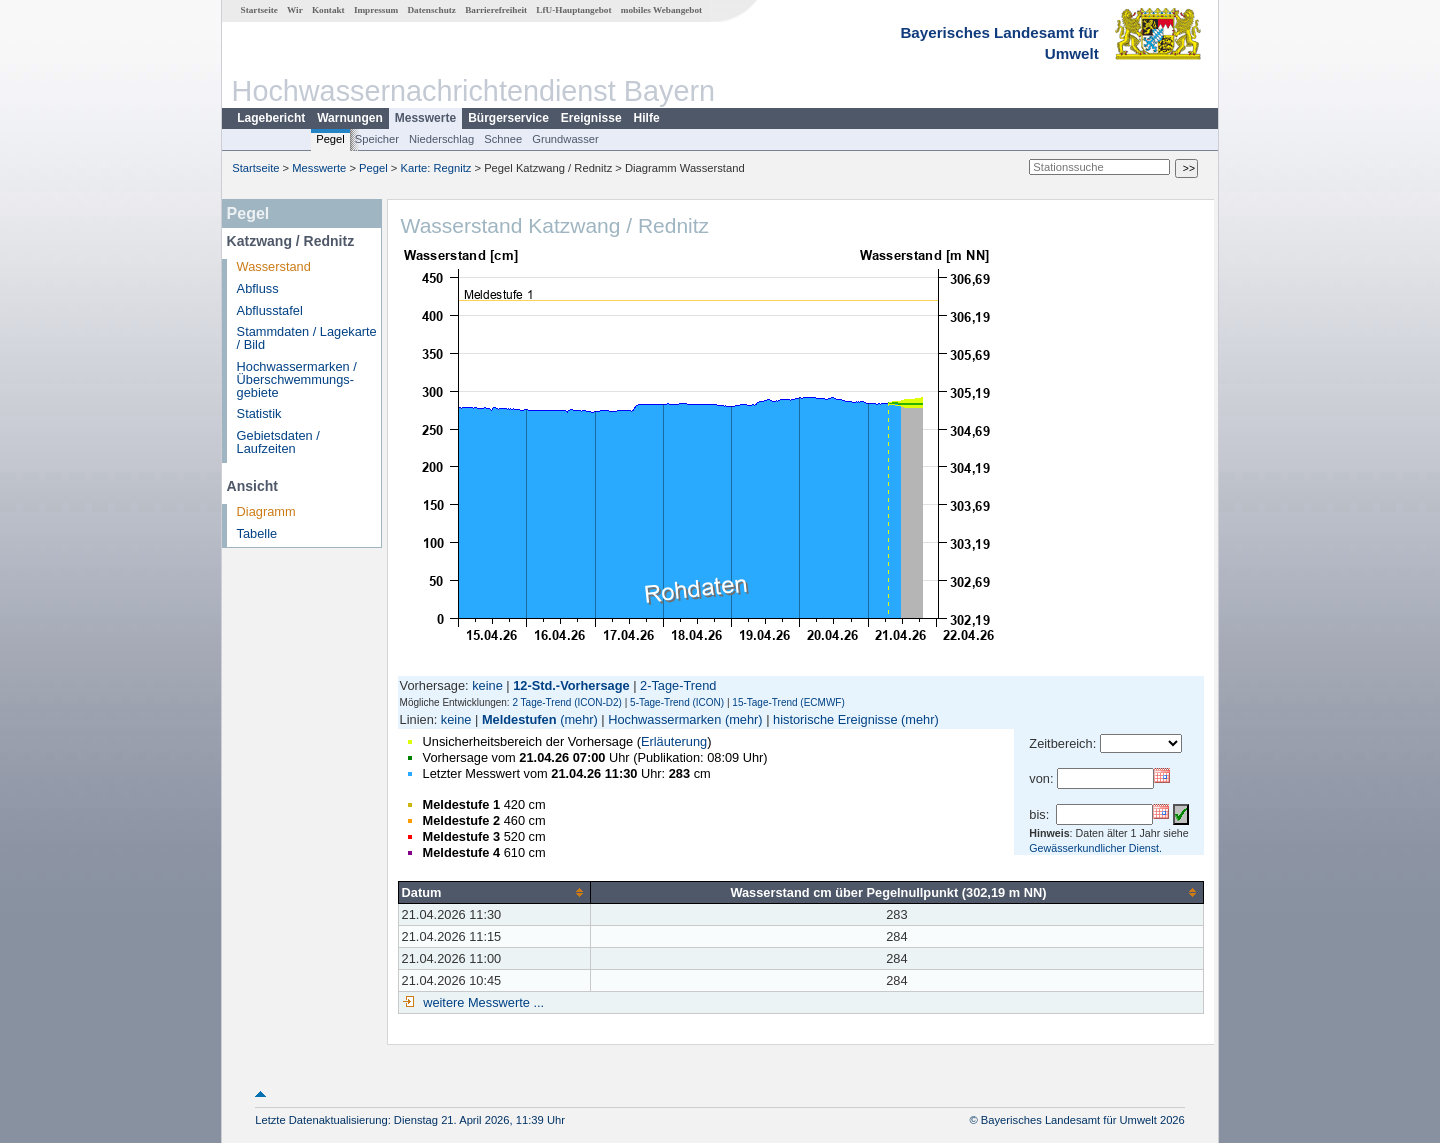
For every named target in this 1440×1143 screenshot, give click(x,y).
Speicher (377, 139)
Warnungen (350, 118)
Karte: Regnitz (436, 168)
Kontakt (328, 10)
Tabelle (257, 533)
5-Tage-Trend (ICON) (677, 702)
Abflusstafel (270, 310)
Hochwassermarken (664, 719)
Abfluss (258, 288)
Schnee (503, 139)
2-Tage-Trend (678, 685)
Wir (295, 10)
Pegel (330, 139)
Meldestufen (519, 719)
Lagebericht (271, 118)
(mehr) (579, 719)
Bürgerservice (508, 118)
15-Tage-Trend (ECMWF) (788, 702)
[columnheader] (494, 892)
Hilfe (647, 118)
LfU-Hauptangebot (573, 10)
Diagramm (266, 511)
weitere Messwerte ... (482, 1002)
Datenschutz (431, 10)
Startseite (259, 10)
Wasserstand (274, 266)
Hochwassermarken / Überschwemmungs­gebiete (297, 379)
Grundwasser (565, 139)
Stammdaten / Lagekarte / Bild (307, 338)
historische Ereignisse (835, 719)
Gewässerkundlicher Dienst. (1095, 848)
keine (487, 685)
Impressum (376, 10)
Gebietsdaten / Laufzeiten (278, 442)
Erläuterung (674, 741)
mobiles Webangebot (661, 10)
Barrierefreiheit (496, 10)
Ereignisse (591, 118)
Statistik (259, 413)
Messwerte (425, 118)
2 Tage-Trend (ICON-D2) (566, 702)
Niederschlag (441, 139)
